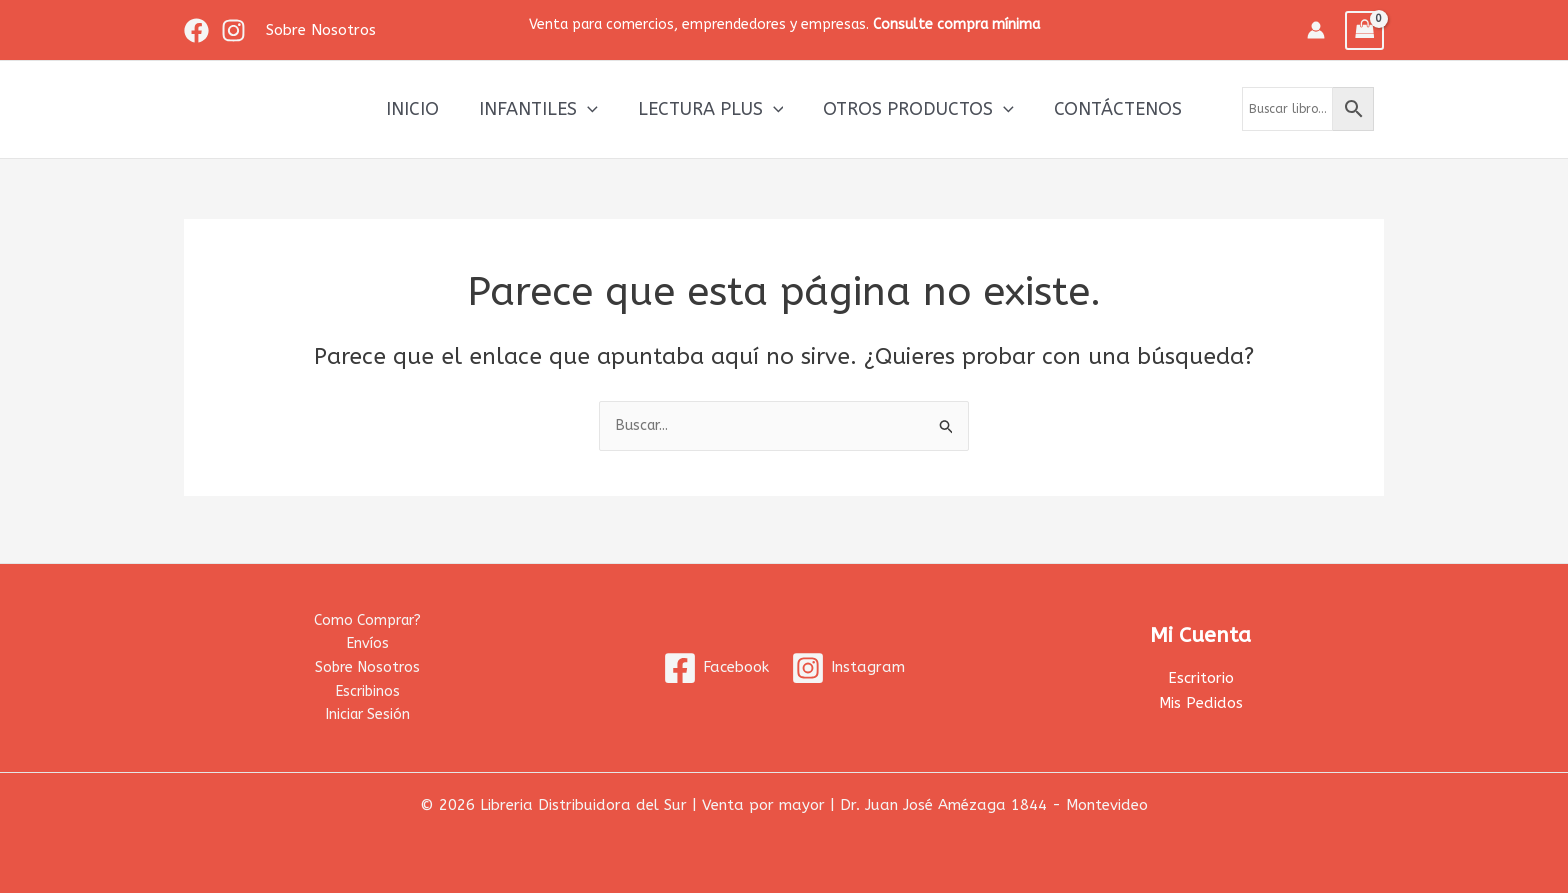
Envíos (367, 640)
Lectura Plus (711, 109)
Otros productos (914, 109)
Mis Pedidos (1201, 700)
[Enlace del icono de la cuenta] (1316, 30)
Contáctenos (1110, 109)
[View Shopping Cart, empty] (1365, 30)
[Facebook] (196, 30)
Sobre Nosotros (367, 665)
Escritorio (1201, 675)
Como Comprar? (367, 615)
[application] (591, 109)
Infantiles (542, 109)
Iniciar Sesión (367, 714)
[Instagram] (233, 30)
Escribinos (367, 690)
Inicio (420, 109)
